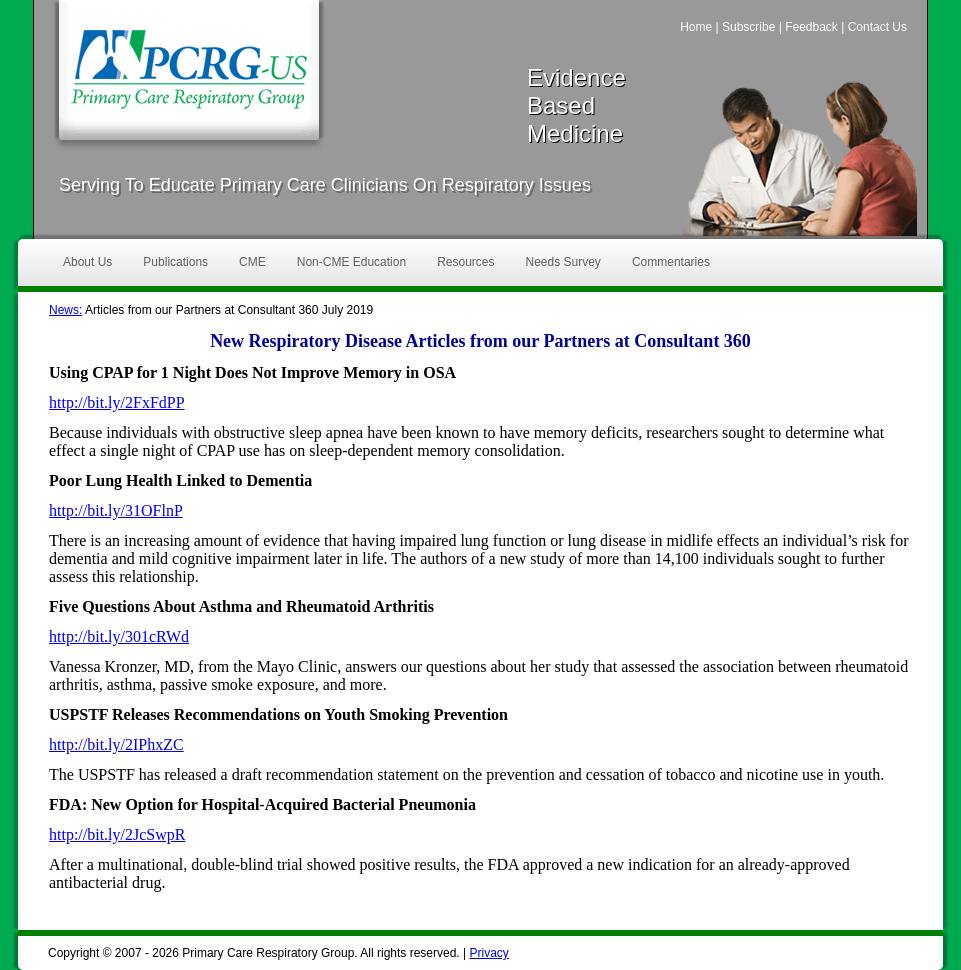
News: (65, 310)
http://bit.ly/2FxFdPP (117, 402)
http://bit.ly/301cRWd (119, 636)
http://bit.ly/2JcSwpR (117, 834)
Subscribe (748, 27)
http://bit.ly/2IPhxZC (116, 744)
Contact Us (877, 27)
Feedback (811, 27)
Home (696, 27)
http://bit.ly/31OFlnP (116, 510)
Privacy (488, 953)
